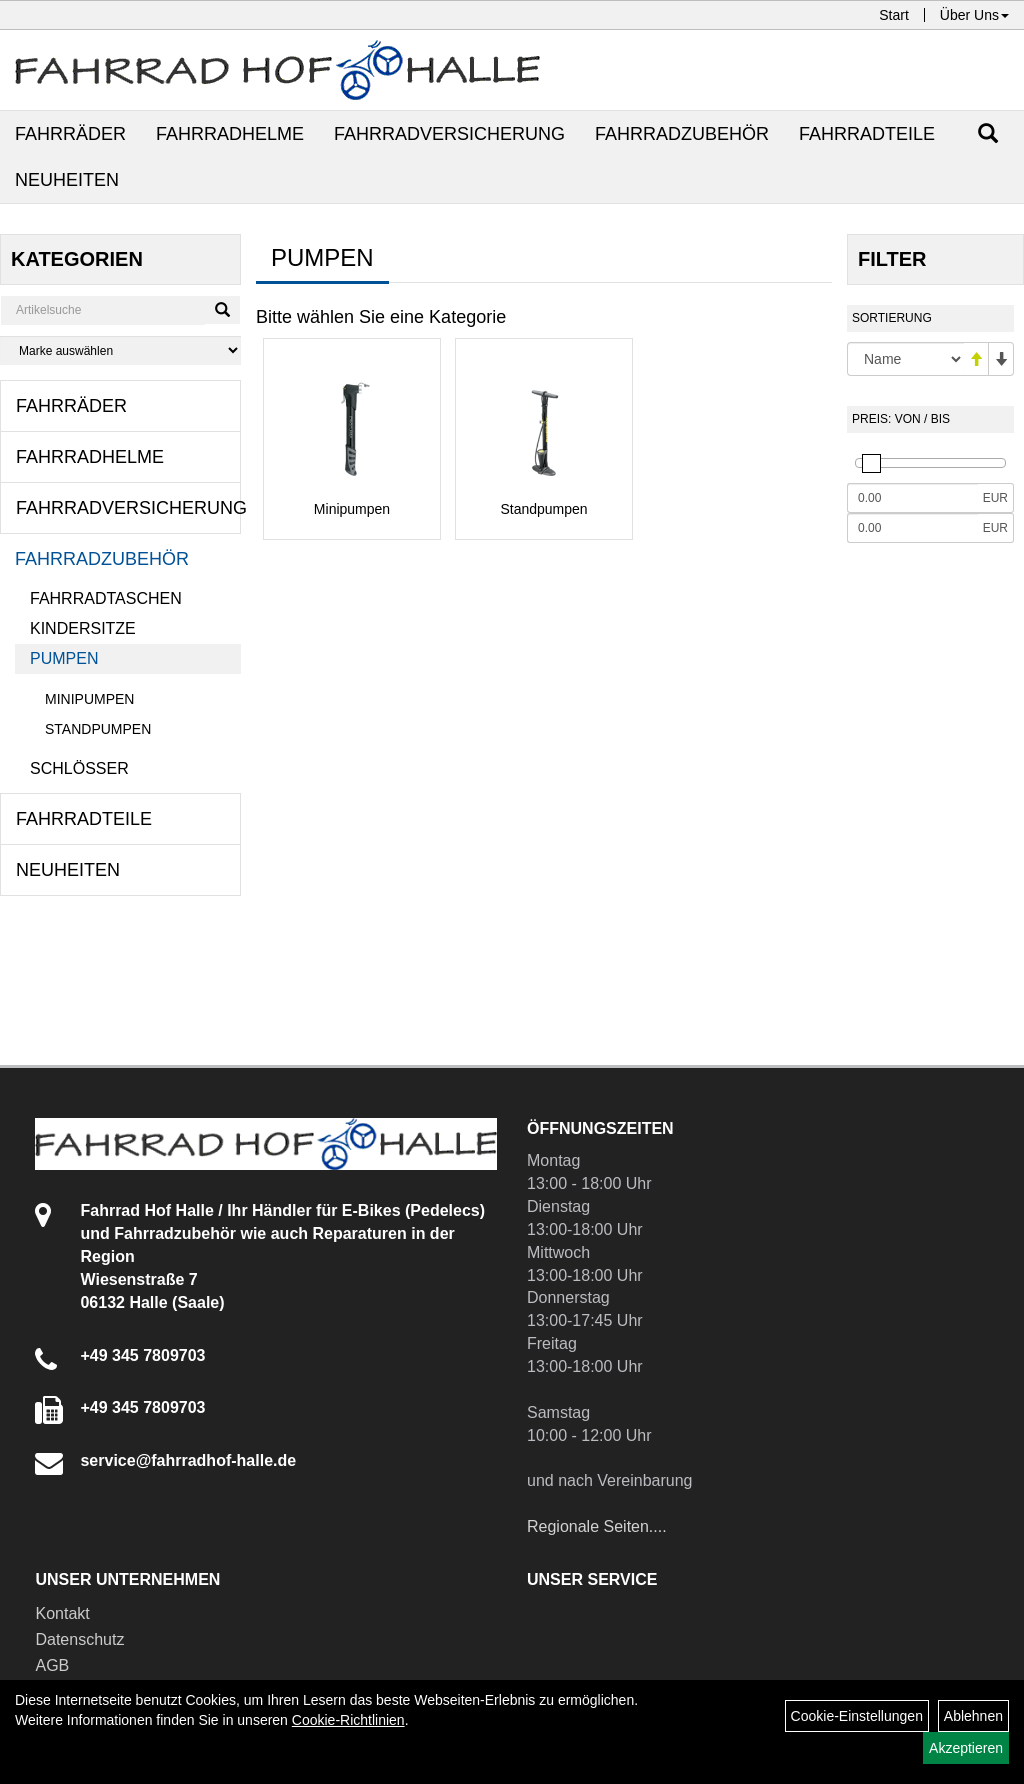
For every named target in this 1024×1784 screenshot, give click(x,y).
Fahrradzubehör (682, 134)
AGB (52, 1665)
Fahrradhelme (230, 134)
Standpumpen (98, 729)
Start (894, 15)
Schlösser (79, 768)
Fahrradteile (867, 134)
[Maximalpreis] (912, 528)
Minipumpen (89, 699)
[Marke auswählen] (120, 350)
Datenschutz (79, 1639)
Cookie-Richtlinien (348, 1720)
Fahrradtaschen (106, 598)
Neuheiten (67, 180)
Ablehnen (973, 1716)
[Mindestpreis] (912, 498)
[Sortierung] (905, 359)
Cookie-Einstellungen (857, 1716)
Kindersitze (83, 628)
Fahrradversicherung (449, 134)
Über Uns (974, 15)
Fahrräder (70, 134)
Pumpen (64, 658)
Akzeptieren (966, 1748)
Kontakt (62, 1613)
